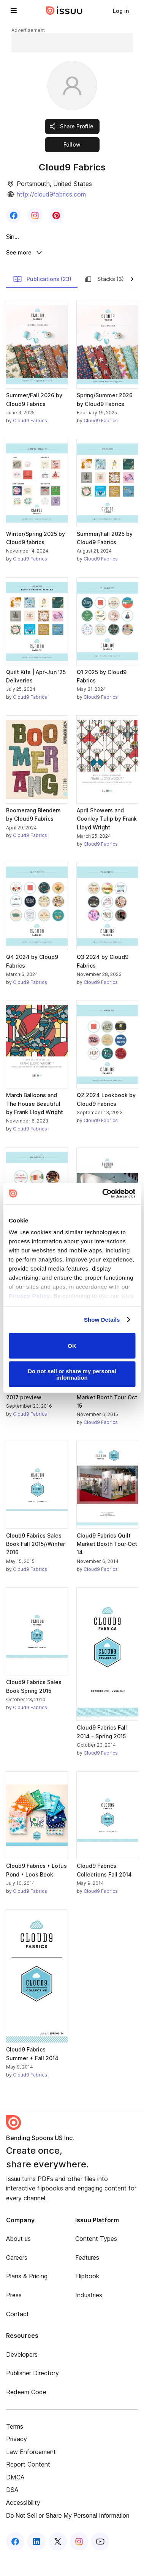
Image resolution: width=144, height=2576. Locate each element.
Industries (88, 2314)
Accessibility (23, 2522)
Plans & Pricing (26, 2296)
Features (87, 2277)
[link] (121, 10)
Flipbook (87, 2296)
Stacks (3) (104, 298)
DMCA (15, 2496)
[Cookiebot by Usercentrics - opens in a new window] (102, 1194)
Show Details (102, 1319)
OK (72, 1346)
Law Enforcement (31, 2471)
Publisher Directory (32, 2392)
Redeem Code (26, 2411)
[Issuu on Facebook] (15, 2561)
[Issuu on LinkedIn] (36, 2561)
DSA (12, 2509)
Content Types (96, 2258)
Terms (14, 2446)
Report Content (28, 2483)
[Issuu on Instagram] (79, 2561)
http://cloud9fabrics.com (51, 194)
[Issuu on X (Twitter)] (58, 2561)
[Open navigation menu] (13, 10)
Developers (22, 2374)
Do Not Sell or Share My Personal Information (68, 2535)
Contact (17, 2333)
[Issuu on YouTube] (100, 2561)
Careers (16, 2277)
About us (18, 2258)
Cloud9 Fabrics (30, 440)
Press (14, 2314)
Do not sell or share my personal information (72, 1374)
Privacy (16, 2458)
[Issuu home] (64, 10)
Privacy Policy (29, 1296)
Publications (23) (42, 298)
